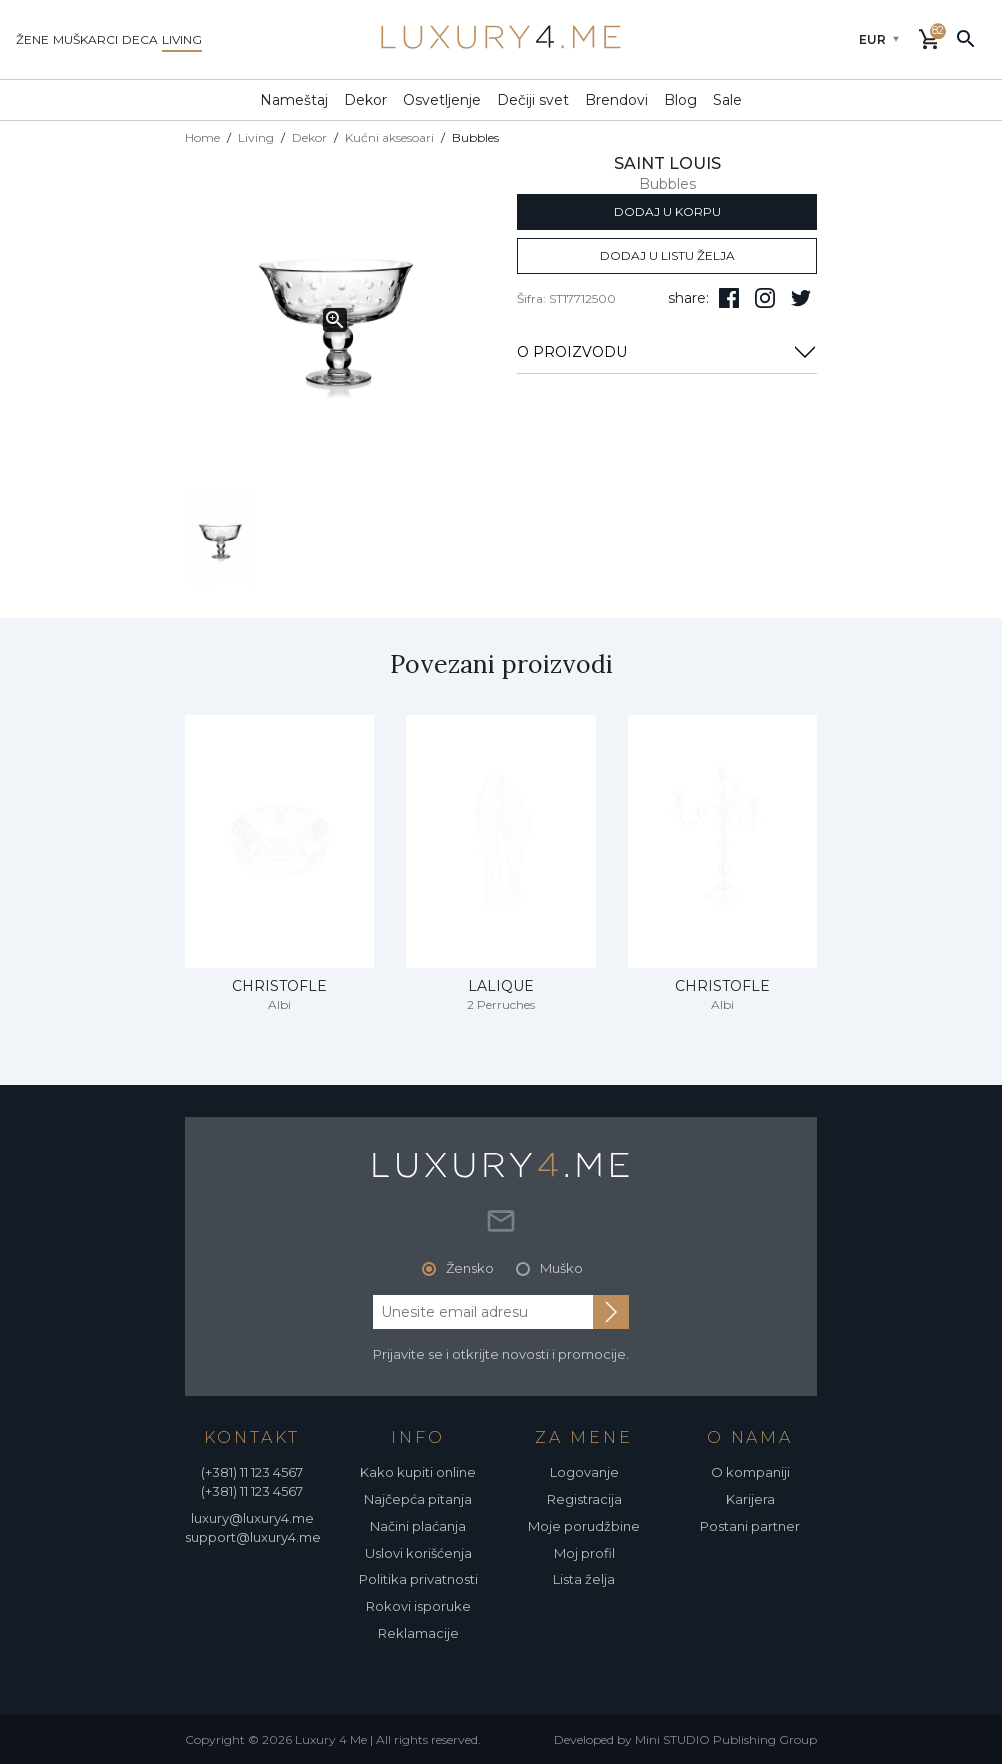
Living (256, 137)
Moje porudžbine (584, 1526)
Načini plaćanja (418, 1526)
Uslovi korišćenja (418, 1553)
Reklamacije (418, 1633)
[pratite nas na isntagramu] (765, 298)
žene (32, 39)
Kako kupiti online (418, 1472)
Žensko (470, 1268)
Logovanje (584, 1472)
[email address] (483, 1312)
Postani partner (750, 1526)
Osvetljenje (442, 100)
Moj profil (584, 1553)
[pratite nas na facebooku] (729, 298)
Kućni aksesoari (389, 137)
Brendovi (616, 100)
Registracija (584, 1499)
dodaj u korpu (667, 211)
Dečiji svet (533, 100)
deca (140, 39)
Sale (727, 100)
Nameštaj (294, 100)
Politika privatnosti (418, 1579)
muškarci (85, 39)
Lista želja (584, 1579)
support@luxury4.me (253, 1537)
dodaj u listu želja (667, 255)
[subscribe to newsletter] (611, 1312)
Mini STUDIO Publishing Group (726, 1739)
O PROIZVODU (667, 352)
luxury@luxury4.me (252, 1518)
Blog (680, 100)
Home (202, 137)
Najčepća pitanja (418, 1499)
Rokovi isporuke (418, 1606)
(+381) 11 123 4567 (252, 1472)
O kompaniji (750, 1472)
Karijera (750, 1499)
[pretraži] (966, 38)
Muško (561, 1268)
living (182, 39)
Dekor (365, 100)
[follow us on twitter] (801, 298)
